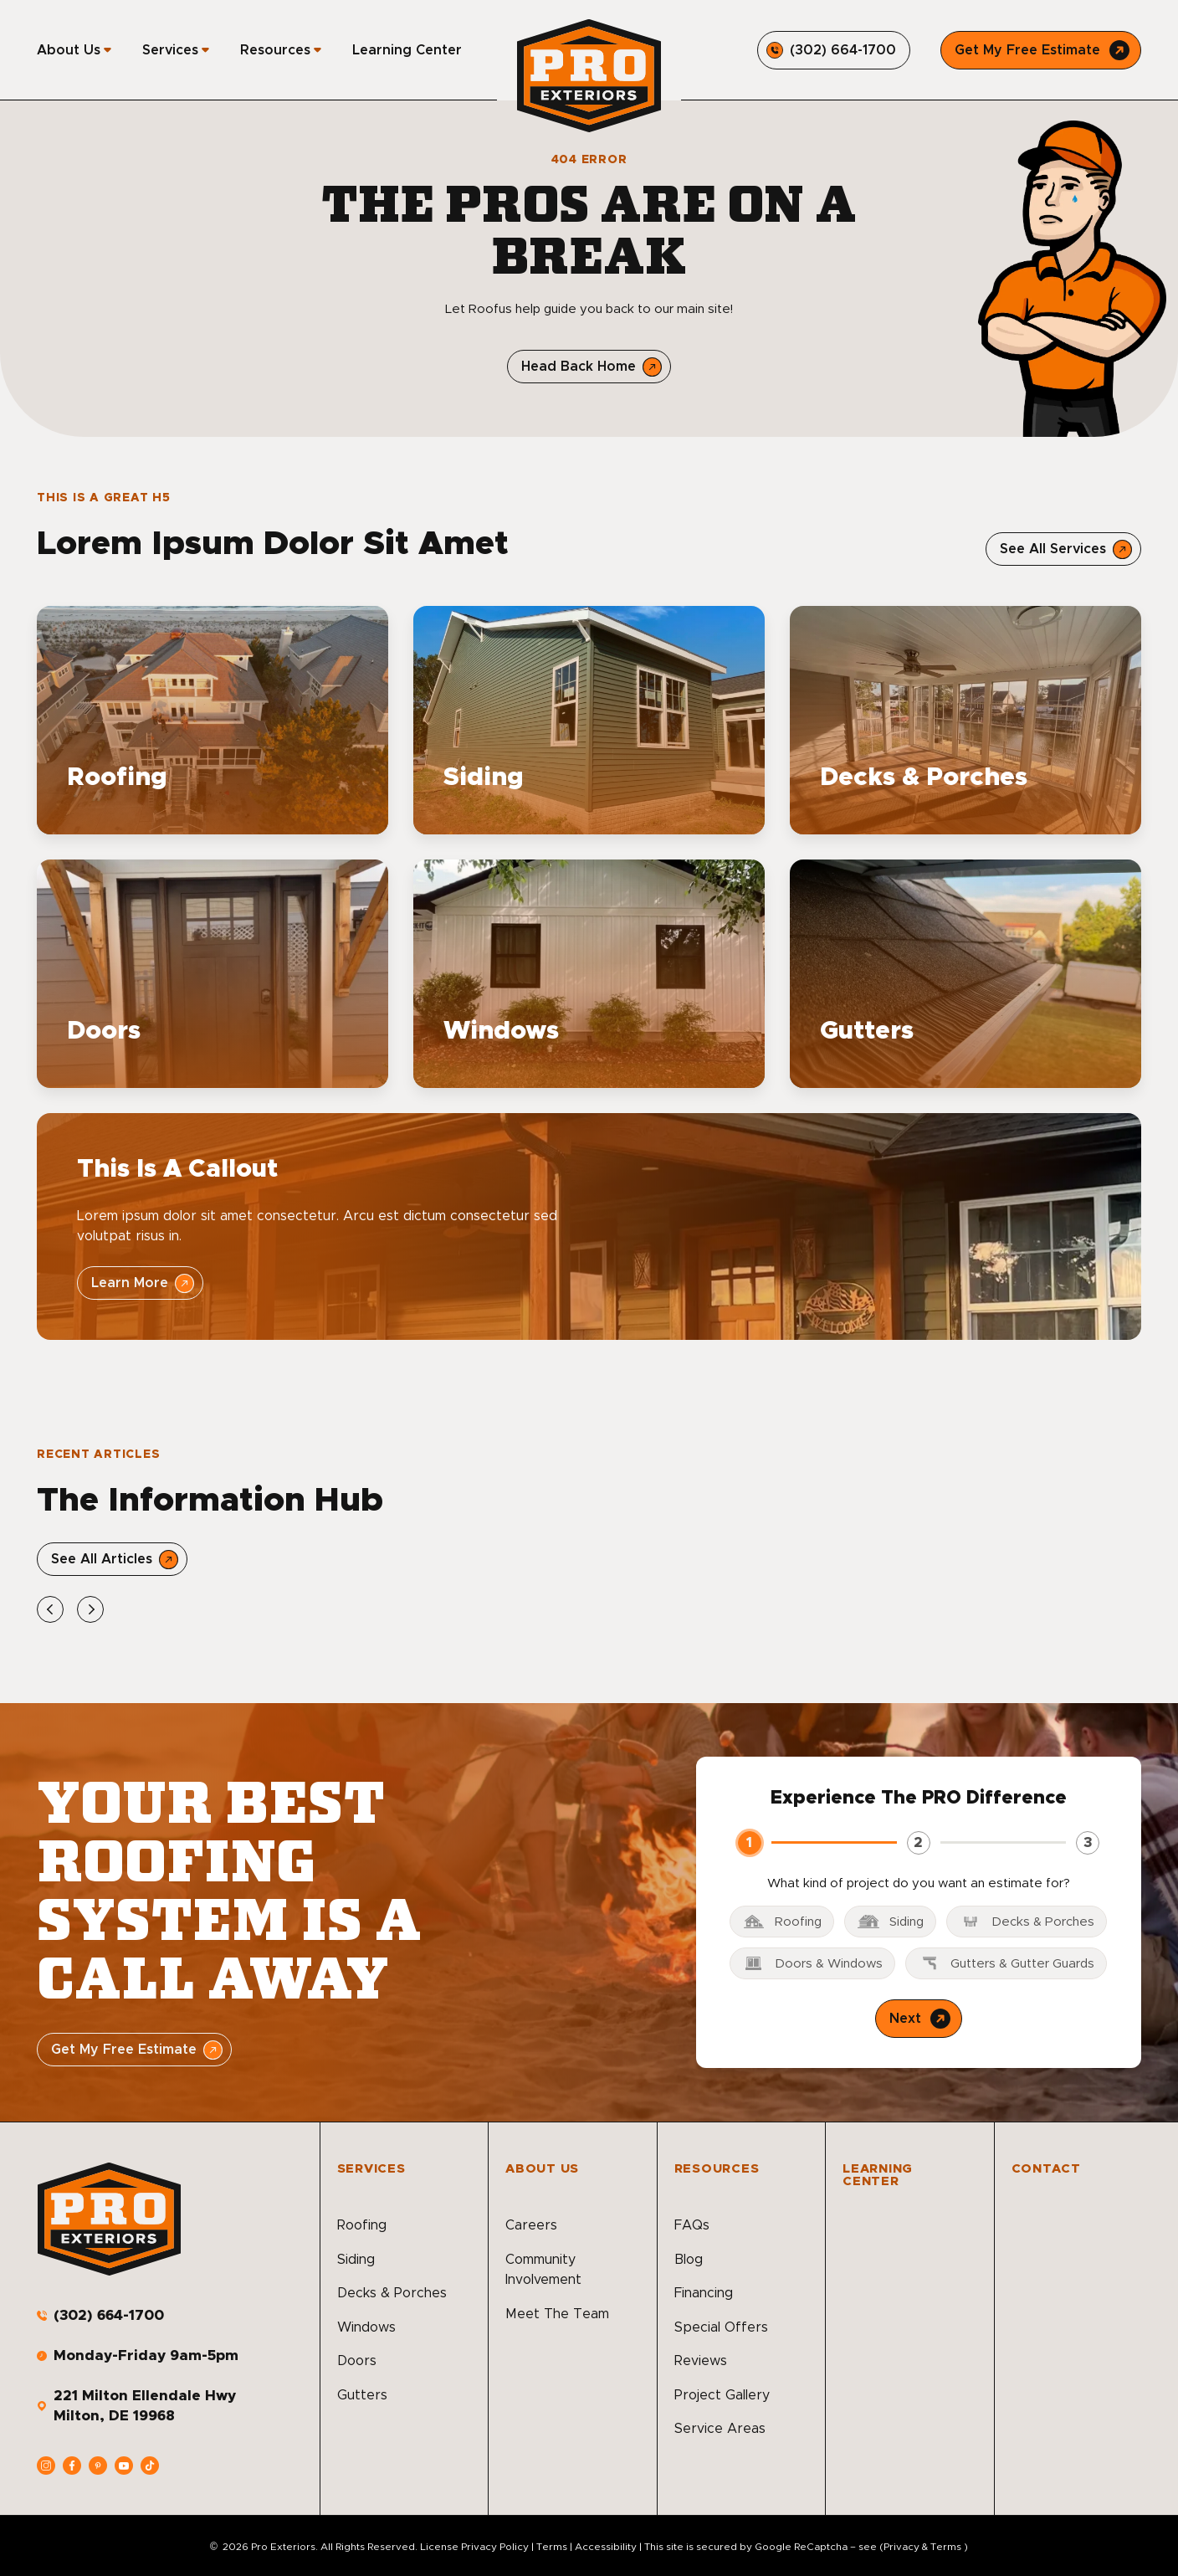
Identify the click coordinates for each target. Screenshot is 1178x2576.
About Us (68, 50)
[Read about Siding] (589, 720)
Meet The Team (557, 2314)
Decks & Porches (392, 2293)
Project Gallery (722, 2395)
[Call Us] (1040, 50)
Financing (703, 2293)
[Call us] (833, 50)
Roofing (362, 2225)
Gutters (362, 2395)
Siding (356, 2259)
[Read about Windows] (589, 974)
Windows (366, 2327)
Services (170, 50)
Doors (356, 2361)
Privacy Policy (495, 2547)
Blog (688, 2259)
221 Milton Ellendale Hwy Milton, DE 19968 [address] (145, 2406)
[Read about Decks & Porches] (965, 720)
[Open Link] (1063, 549)
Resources (275, 50)
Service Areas (720, 2428)
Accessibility (606, 2547)
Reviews (700, 2361)
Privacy (901, 2547)
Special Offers (721, 2327)
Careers (531, 2225)
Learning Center (407, 50)
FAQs (691, 2225)
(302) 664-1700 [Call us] (109, 2315)
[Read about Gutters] (965, 974)
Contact (1046, 2169)
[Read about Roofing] (212, 720)
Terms (551, 2547)
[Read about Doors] (212, 974)
